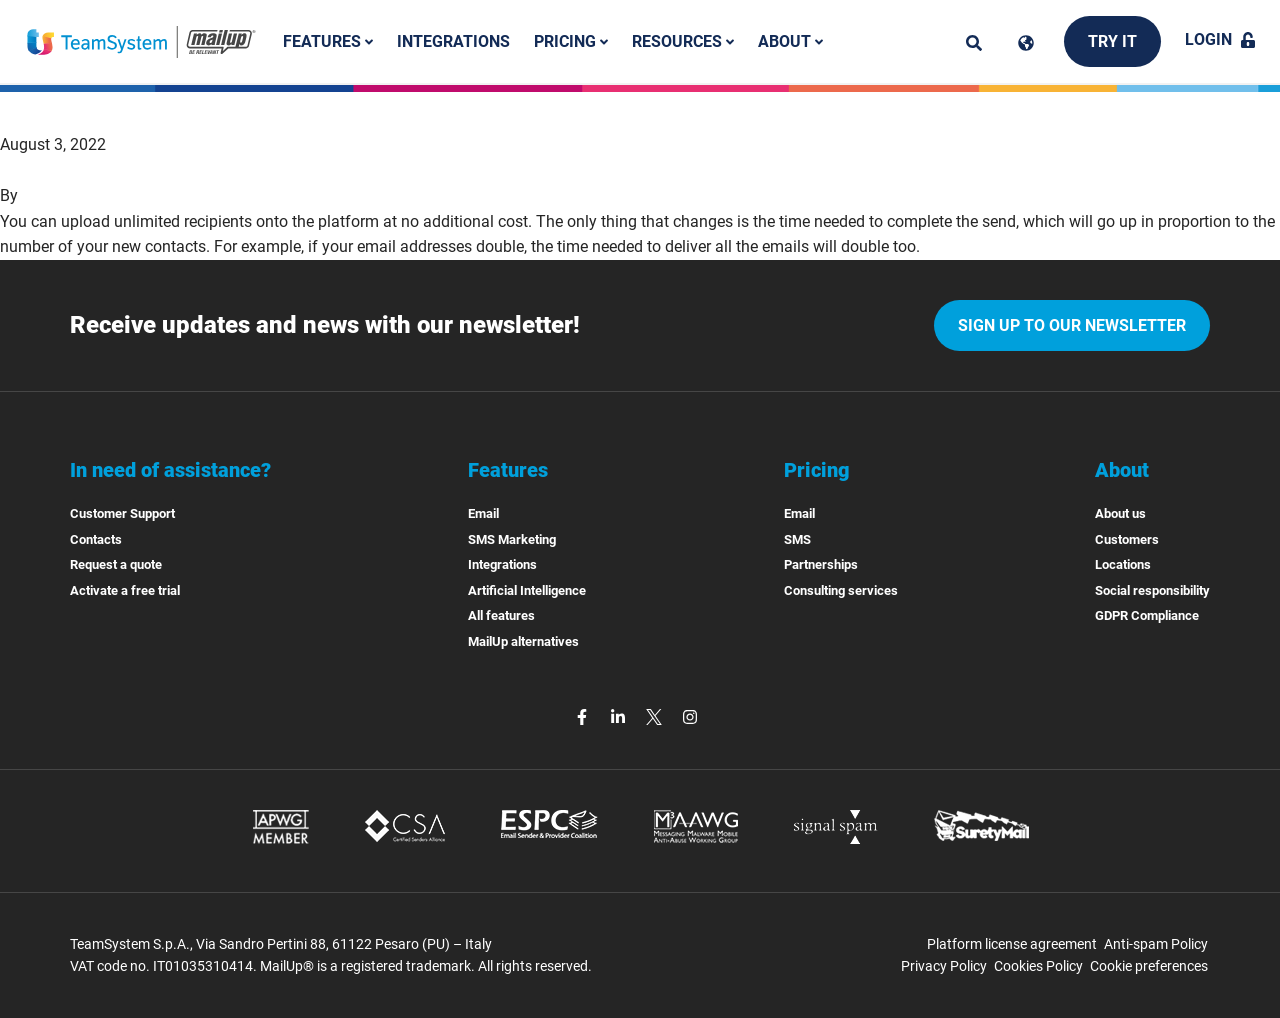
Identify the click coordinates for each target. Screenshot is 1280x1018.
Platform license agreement (1012, 944)
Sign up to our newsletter (1072, 325)
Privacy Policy (944, 966)
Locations (1123, 564)
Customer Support (122, 513)
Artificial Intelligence (527, 590)
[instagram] (690, 716)
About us (1120, 513)
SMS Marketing (512, 539)
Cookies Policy (1038, 966)
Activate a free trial (125, 590)
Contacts (96, 539)
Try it (1112, 41)
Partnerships (821, 564)
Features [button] (328, 41)
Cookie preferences (1149, 966)
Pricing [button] (571, 41)
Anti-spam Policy (1156, 944)
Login (1220, 39)
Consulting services (841, 590)
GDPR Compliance (1147, 615)
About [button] (790, 41)
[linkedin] (620, 716)
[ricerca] (974, 43)
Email (483, 513)
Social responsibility (1152, 590)
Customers (1127, 539)
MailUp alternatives (523, 641)
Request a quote (116, 564)
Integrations (453, 41)
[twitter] (656, 716)
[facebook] (584, 716)
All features (501, 615)
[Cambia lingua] (1026, 43)
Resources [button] (683, 41)
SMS (797, 539)
